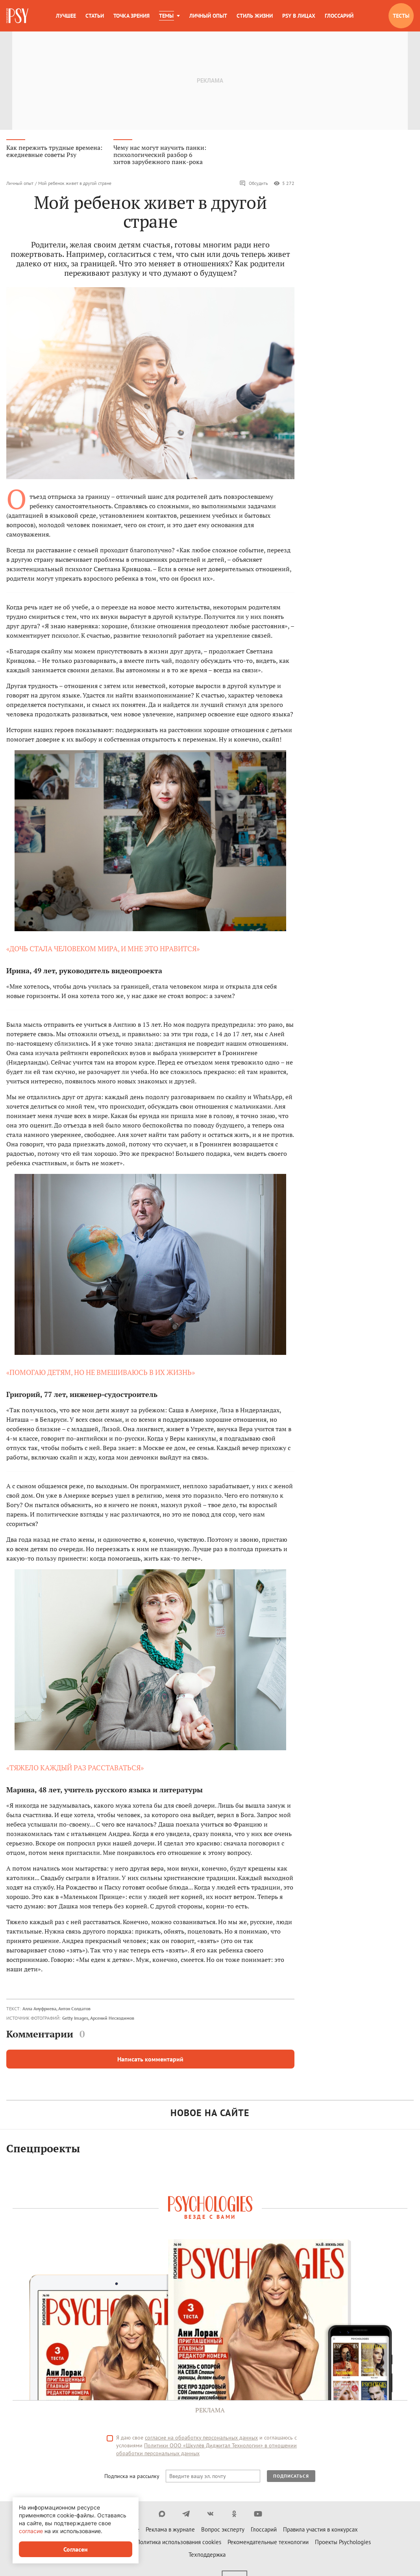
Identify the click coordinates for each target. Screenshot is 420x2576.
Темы (166, 15)
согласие (31, 2531)
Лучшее (66, 15)
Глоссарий (339, 15)
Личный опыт (208, 15)
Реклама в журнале (170, 2533)
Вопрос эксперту (222, 2533)
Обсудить (253, 187)
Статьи (94, 15)
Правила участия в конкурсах (320, 2533)
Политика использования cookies (178, 2546)
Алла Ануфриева (39, 2012)
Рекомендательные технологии (268, 2546)
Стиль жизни (255, 15)
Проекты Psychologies (343, 2546)
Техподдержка (207, 2558)
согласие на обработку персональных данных (201, 2441)
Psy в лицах (298, 15)
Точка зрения (131, 15)
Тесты (401, 15)
